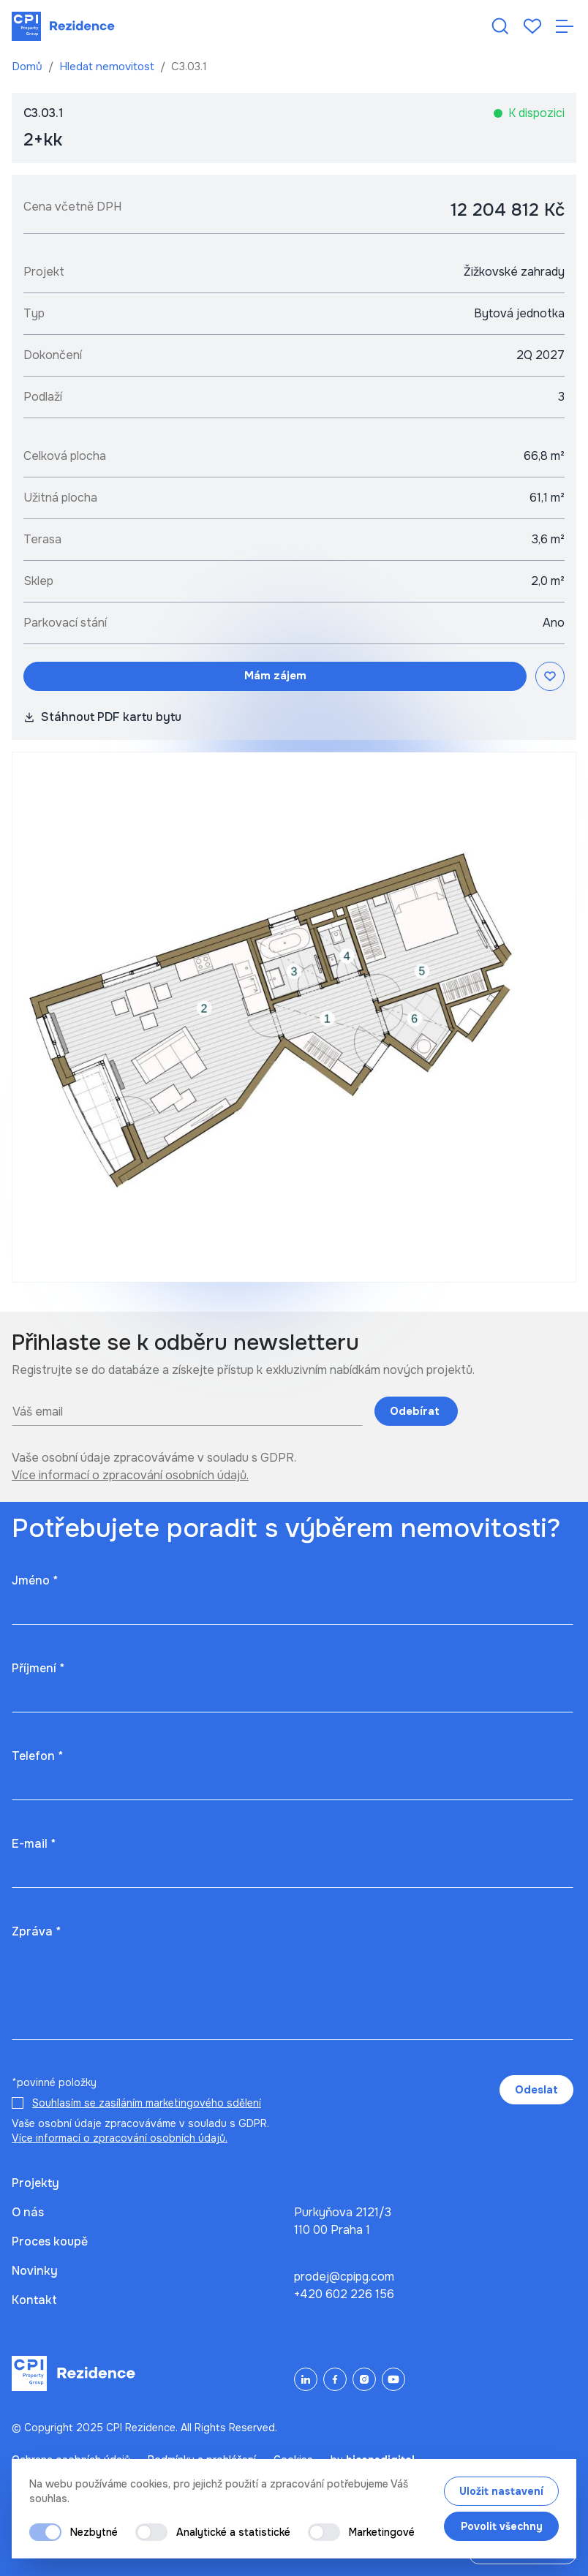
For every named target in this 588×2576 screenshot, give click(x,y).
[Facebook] (335, 2379)
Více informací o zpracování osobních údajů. (130, 1475)
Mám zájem (275, 675)
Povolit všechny (502, 2526)
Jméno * (35, 1580)
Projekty (35, 2183)
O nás (28, 2212)
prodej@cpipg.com (344, 2276)
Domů (28, 66)
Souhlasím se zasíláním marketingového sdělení (146, 2102)
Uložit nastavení (501, 2491)
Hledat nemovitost (108, 66)
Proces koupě (50, 2241)
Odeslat (536, 2089)
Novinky (35, 2270)
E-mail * (34, 1843)
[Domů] (63, 26)
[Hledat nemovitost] (500, 26)
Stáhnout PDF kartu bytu (102, 717)
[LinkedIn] (305, 2379)
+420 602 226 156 (344, 2294)
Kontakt (34, 2300)
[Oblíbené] (532, 26)
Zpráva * (36, 1931)
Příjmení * (38, 1668)
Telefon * (37, 1756)
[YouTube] (393, 2379)
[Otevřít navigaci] (564, 26)
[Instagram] (364, 2379)
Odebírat (416, 1411)
